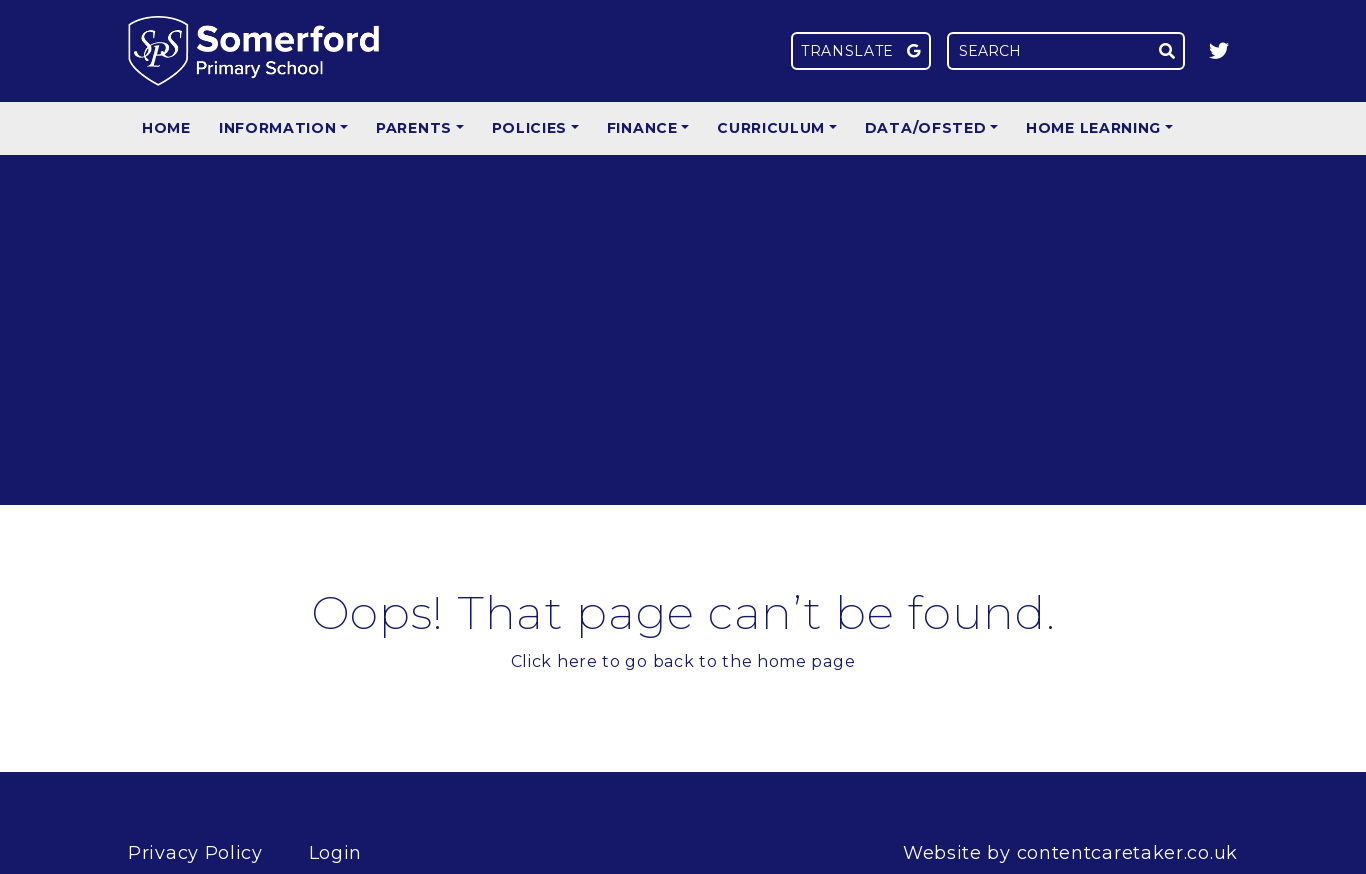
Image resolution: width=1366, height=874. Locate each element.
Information (278, 128)
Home (166, 128)
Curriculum (771, 128)
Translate (861, 51)
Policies (530, 128)
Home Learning (1093, 128)
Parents (414, 128)
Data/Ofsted (926, 128)
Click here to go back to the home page (683, 661)
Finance (642, 128)
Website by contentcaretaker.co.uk (1070, 853)
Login (336, 853)
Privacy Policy (195, 853)
